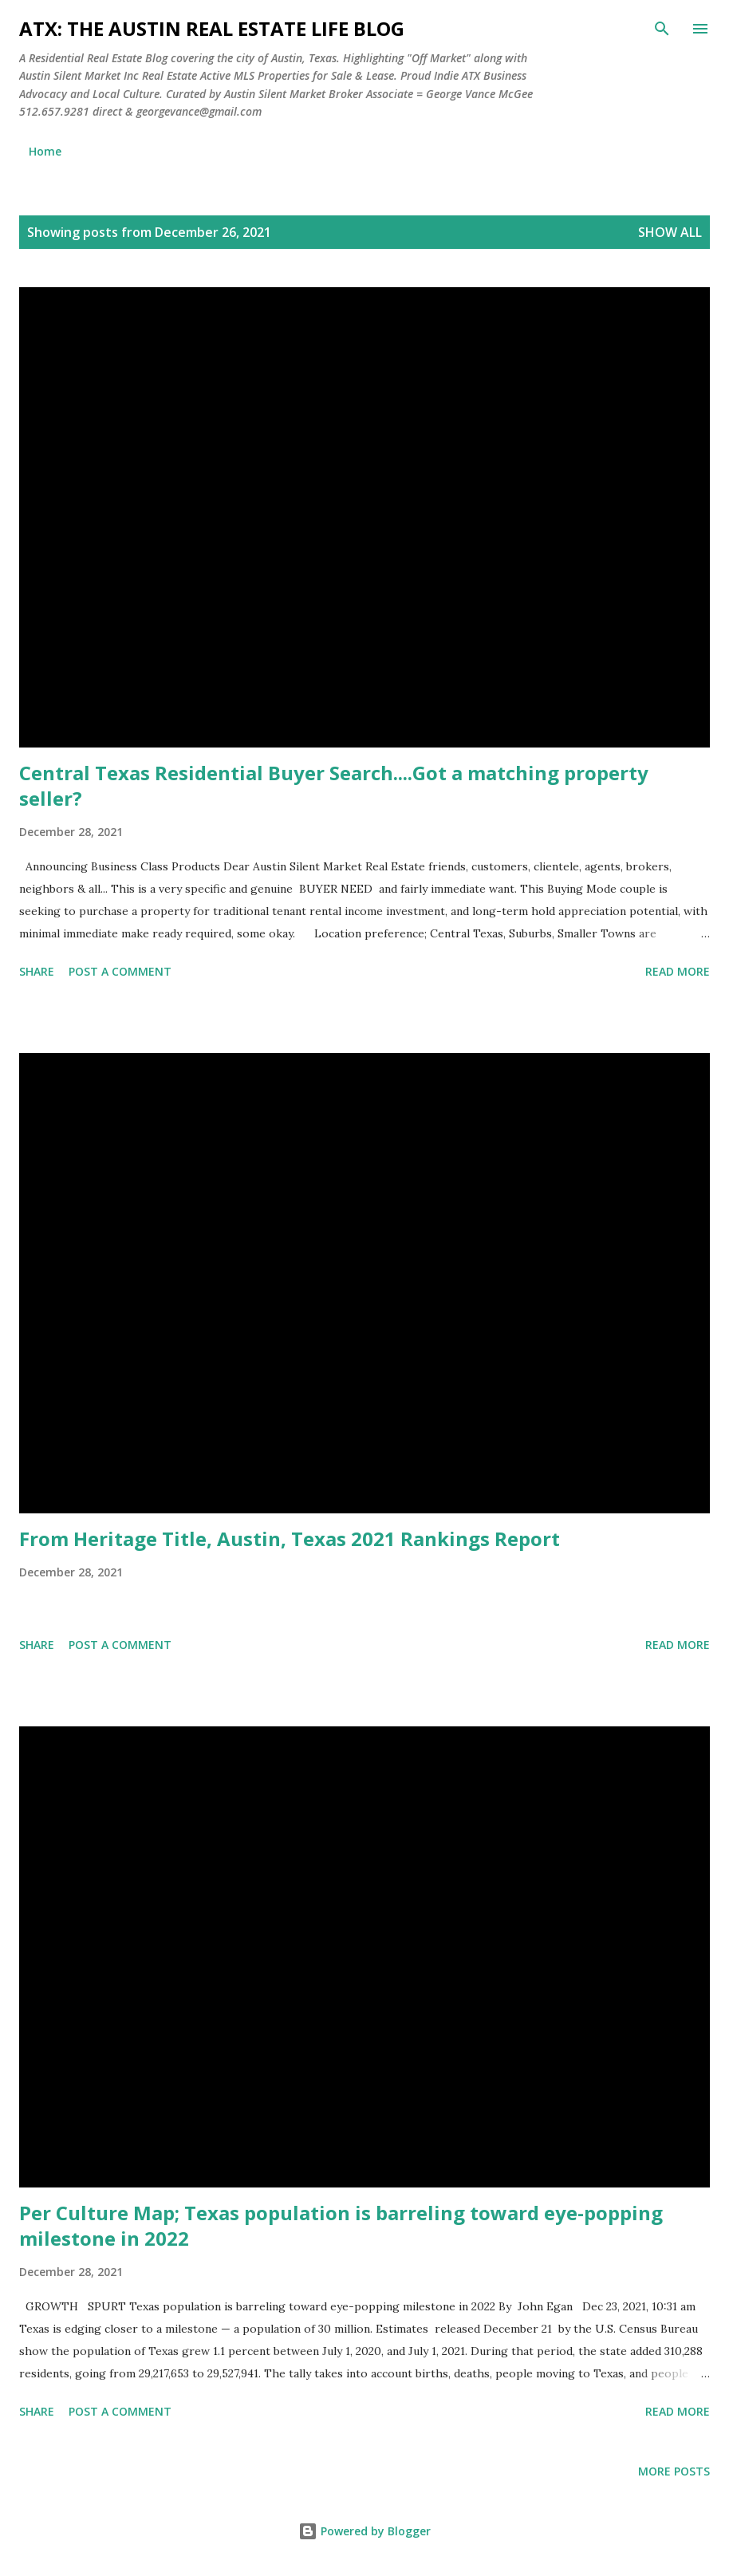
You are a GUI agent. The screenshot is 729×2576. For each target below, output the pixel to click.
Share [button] (36, 971)
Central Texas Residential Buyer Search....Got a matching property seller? (333, 785)
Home (45, 151)
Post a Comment (120, 971)
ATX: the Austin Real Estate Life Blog (211, 28)
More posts (674, 2471)
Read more (677, 971)
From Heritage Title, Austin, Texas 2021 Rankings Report (289, 1538)
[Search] (662, 28)
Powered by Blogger (364, 2531)
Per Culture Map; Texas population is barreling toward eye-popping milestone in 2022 (341, 2225)
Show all (670, 232)
